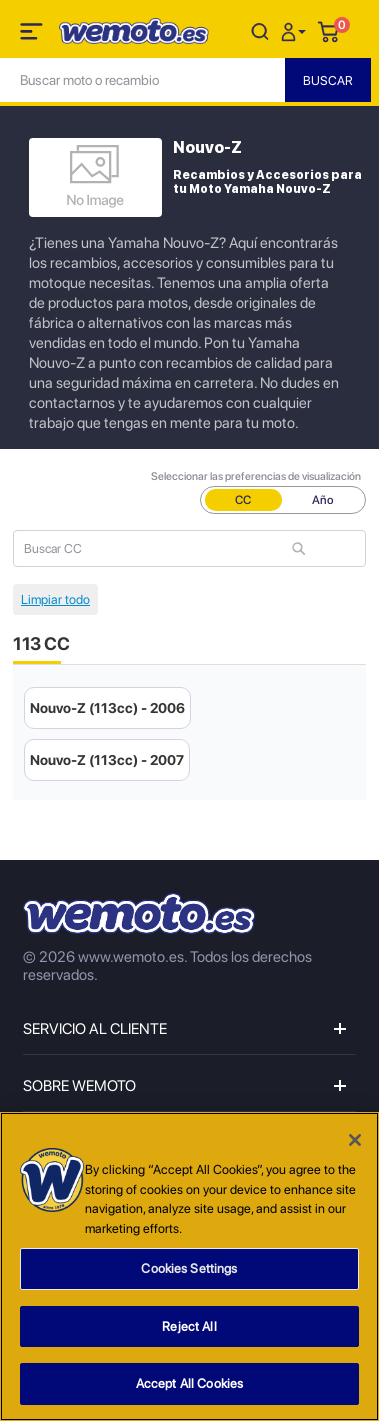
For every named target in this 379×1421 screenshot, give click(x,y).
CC (243, 500)
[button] (296, 30)
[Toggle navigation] (33, 35)
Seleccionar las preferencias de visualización (256, 476)
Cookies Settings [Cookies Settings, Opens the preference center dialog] (189, 1268)
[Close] (355, 1140)
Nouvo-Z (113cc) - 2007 (107, 760)
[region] (189, 1266)
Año (323, 500)
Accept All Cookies (189, 1383)
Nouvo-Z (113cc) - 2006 (107, 708)
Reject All (189, 1326)
